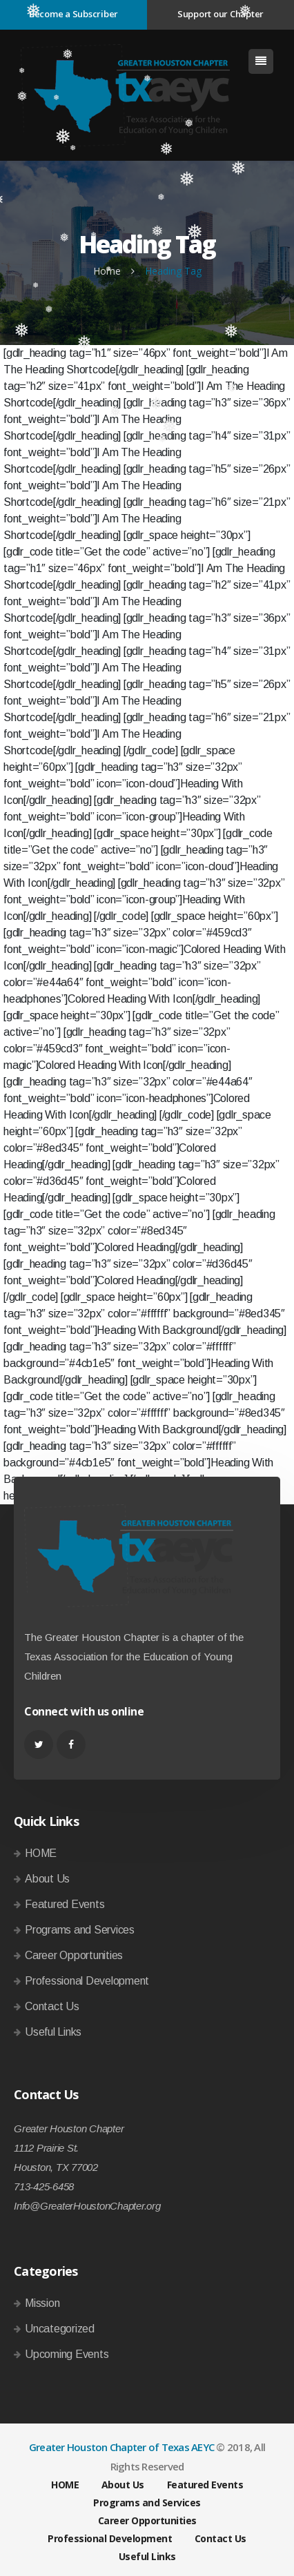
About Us (47, 1879)
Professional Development (87, 1981)
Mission (42, 2303)
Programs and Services (80, 1930)
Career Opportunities (74, 1955)
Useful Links (53, 2032)
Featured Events (64, 1904)
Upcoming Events (66, 2354)
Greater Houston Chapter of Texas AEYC (121, 2447)
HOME (41, 1853)
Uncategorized (60, 2328)
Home (107, 270)
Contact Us (52, 2006)
